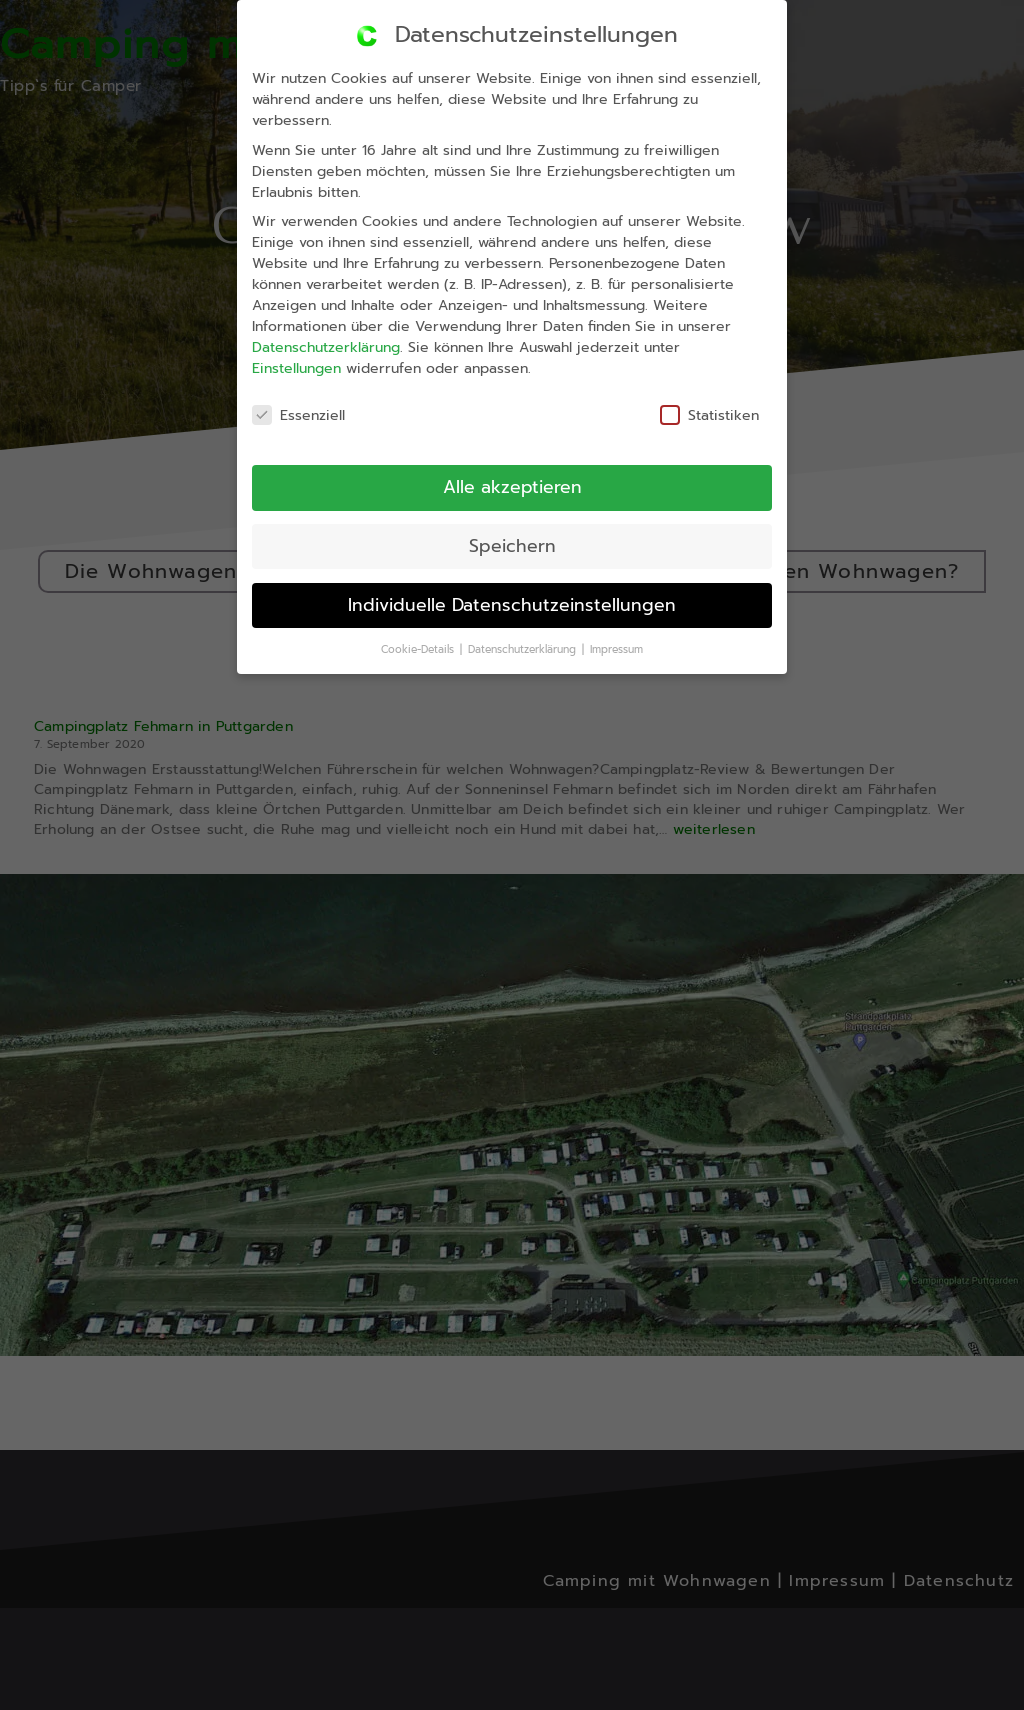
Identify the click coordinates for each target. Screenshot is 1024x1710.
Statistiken (704, 409)
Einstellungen (290, 374)
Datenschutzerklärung (319, 352)
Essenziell (294, 421)
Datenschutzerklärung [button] (525, 649)
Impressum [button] (617, 646)
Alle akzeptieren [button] (509, 487)
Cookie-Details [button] (420, 651)
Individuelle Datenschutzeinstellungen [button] (512, 604)
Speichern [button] (511, 545)
